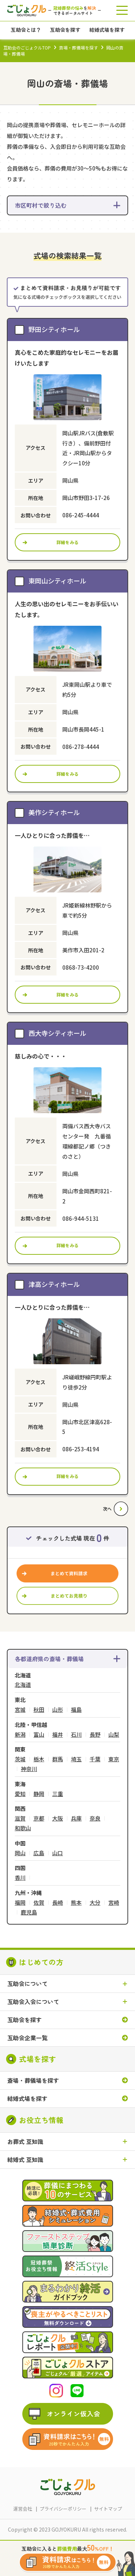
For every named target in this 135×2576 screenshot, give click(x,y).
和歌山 (23, 1828)
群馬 (57, 1759)
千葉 (95, 1759)
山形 (57, 1710)
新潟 (20, 1735)
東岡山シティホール (57, 580)
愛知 (20, 1794)
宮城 (20, 1710)
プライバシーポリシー (63, 2508)
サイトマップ (108, 2508)
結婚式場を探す (27, 2098)
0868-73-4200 (80, 967)
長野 (95, 1735)
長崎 (57, 1903)
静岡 (38, 1794)
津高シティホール (54, 1284)
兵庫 (76, 1818)
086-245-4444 (80, 515)
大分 (95, 1903)
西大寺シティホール (57, 1033)
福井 (57, 1735)
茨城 (20, 1759)
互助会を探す (24, 2020)
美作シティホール (54, 812)
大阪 (57, 1818)
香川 (20, 1878)
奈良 (95, 1818)
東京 (113, 1759)
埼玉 (76, 1759)
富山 (38, 1735)
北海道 (23, 1685)
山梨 (113, 1735)
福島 (76, 1710)
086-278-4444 (80, 746)
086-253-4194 (80, 1449)
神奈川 (29, 1769)
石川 (76, 1735)
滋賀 (20, 1818)
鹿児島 (29, 1912)
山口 (57, 1853)
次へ (107, 1509)
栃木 (38, 1759)
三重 (57, 1794)
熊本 (76, 1903)
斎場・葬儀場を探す (78, 47)
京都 (38, 1818)
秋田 (38, 1710)
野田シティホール (54, 329)
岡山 (20, 1853)
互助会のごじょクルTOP (27, 47)
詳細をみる (68, 542)
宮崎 (113, 1903)
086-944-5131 (80, 1218)
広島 (38, 1853)
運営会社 (22, 2508)
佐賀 (38, 1903)
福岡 (20, 1903)
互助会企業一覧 (27, 2038)
